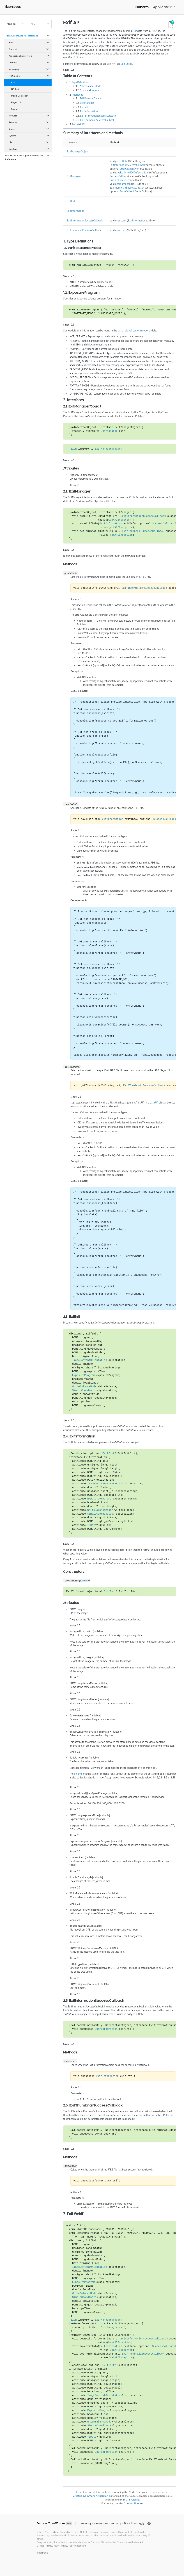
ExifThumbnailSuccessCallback (97, 120)
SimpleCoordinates (85, 1390)
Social (29, 129)
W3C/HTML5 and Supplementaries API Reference (27, 157)
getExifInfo (121, 161)
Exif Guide (126, 64)
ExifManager (87, 103)
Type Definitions (80, 82)
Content (29, 62)
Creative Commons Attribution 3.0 (93, 2495)
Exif (13, 82)
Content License (133, 2503)
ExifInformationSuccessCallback (98, 116)
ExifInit (84, 107)
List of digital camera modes (133, 330)
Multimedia (29, 76)
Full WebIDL (78, 124)
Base (29, 42)
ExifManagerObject (90, 98)
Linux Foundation (62, 2532)
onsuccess (120, 220)
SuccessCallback (119, 176)
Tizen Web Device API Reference (27, 36)
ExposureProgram (90, 90)
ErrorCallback (127, 169)
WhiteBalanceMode (90, 86)
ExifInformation (89, 111)
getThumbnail (123, 184)
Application (164, 7)
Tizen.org (84, 2523)
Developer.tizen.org (107, 2523)
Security (29, 122)
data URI (154, 1102)
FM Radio (15, 89)
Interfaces (77, 95)
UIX (29, 142)
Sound (14, 109)
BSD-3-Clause (131, 2499)
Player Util (16, 102)
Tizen (73, 449)
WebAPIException (119, 520)
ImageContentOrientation (89, 1360)
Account (29, 49)
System (29, 136)
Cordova (29, 149)
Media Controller (19, 96)
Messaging (29, 69)
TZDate (91, 1525)
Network (29, 116)
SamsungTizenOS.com (51, 2523)
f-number (79, 1774)
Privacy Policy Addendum (73, 2545)
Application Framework (29, 56)
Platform (142, 7)
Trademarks (42, 2552)
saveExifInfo (122, 172)
